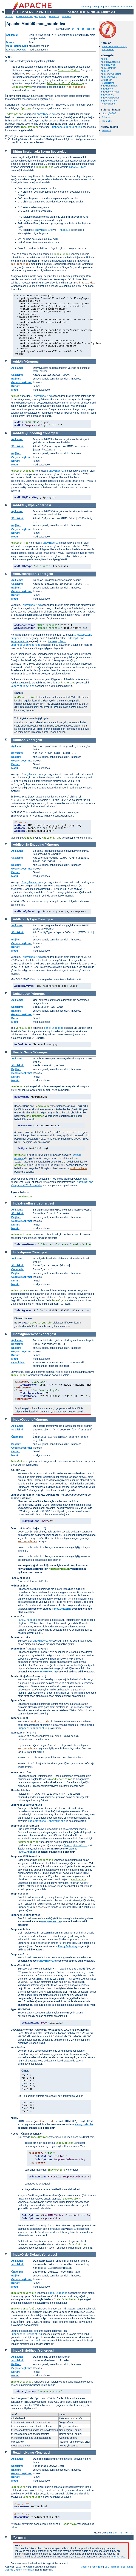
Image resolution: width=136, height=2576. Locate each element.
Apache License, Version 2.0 (20, 2569)
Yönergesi (31, 361)
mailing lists (117, 2556)
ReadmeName (108, 103)
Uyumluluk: (18, 1362)
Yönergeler (97, 6)
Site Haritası (127, 6)
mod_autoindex (76, 87)
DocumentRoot (35, 1116)
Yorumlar (106, 130)
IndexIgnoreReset (110, 91)
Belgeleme (40, 16)
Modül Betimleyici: (17, 45)
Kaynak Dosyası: (16, 49)
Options (26, 108)
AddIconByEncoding (71, 83)
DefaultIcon (106, 80)
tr (94, 29)
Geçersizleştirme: (21, 382)
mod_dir (31, 73)
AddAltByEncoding (110, 62)
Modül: (15, 389)
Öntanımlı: (17, 1269)
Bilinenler (106, 117)
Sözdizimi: (17, 374)
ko (89, 29)
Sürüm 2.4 (54, 16)
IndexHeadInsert (109, 85)
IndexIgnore (107, 88)
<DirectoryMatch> (40, 1322)
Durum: (10, 42)
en (73, 29)
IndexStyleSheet (109, 100)
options (19, 1165)
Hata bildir (107, 121)
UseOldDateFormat (22, 2029)
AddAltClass (18, 1470)
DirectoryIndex (68, 70)
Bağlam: (16, 378)
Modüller (85, 6)
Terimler (115, 6)
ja (83, 29)
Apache (9, 16)
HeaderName (107, 83)
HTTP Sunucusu (24, 16)
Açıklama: (12, 35)
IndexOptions (14, 114)
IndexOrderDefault (110, 97)
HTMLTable (63, 230)
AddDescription (108, 68)
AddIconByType (22, 87)
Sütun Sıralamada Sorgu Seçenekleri (41, 151)
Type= (20, 2009)
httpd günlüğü (109, 113)
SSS (106, 6)
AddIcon (52, 83)
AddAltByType (108, 65)
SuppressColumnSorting (66, 127)
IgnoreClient (78, 167)
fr (78, 29)
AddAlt (104, 59)
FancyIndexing (45, 114)
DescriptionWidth (75, 1845)
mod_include (78, 1168)
